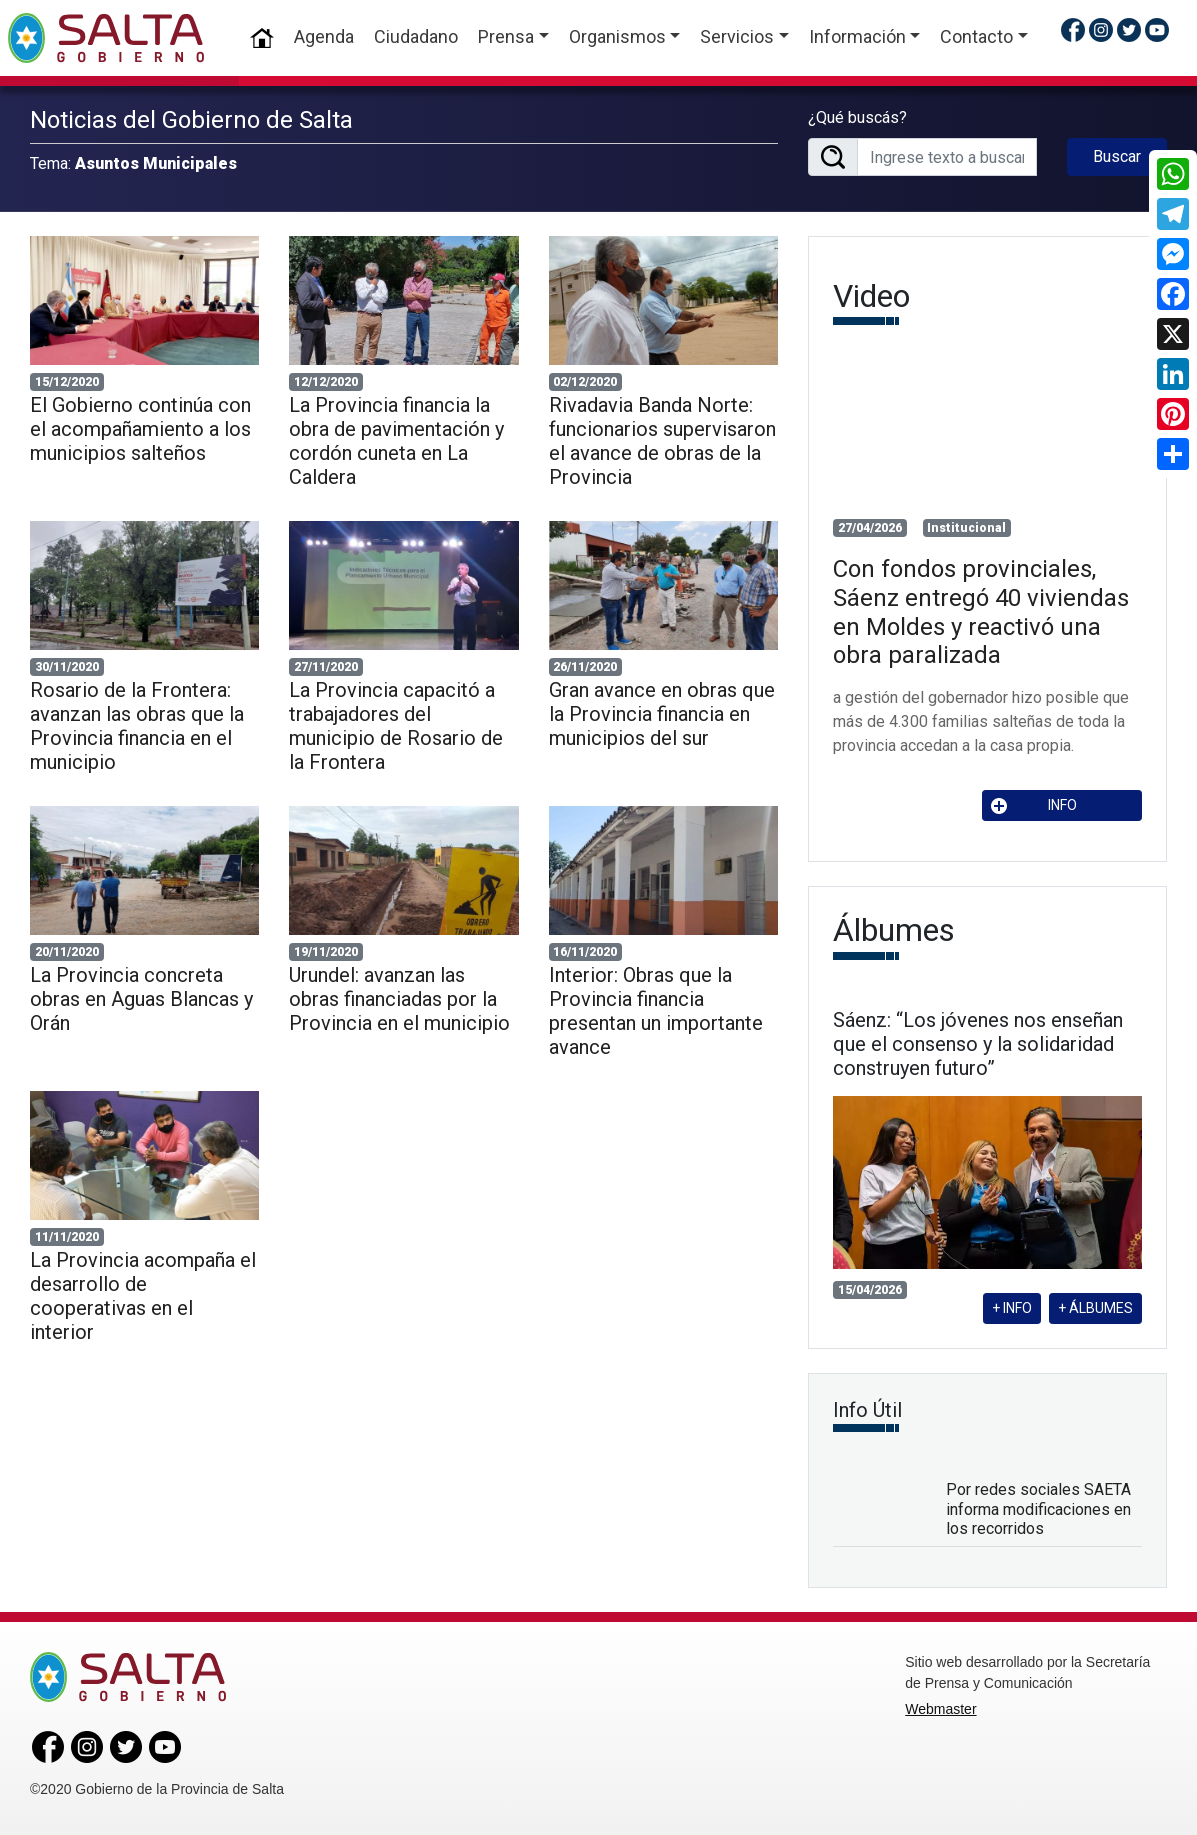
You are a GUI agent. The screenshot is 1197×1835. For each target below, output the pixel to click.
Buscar (1117, 156)
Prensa (506, 36)
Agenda (324, 36)
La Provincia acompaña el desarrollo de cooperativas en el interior (143, 1296)
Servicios (737, 36)
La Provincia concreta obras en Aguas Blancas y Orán (141, 999)
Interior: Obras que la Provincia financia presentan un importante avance (656, 1011)
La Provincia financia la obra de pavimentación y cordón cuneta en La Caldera (396, 441)
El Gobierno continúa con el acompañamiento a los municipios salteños (140, 429)
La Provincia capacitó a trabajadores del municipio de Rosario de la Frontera (396, 726)
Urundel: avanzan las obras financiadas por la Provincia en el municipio (399, 999)
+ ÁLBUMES (1095, 1308)
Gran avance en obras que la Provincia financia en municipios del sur (662, 714)
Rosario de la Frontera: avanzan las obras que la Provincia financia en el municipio (137, 726)
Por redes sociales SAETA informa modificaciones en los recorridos (1038, 1508)
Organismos (617, 36)
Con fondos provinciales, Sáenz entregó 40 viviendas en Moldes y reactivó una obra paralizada (981, 612)
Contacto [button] (976, 36)
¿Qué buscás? (857, 117)
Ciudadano (416, 36)
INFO (1034, 805)
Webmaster (940, 1709)
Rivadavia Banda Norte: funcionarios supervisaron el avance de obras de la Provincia (662, 441)
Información (857, 36)
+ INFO (1012, 1308)
